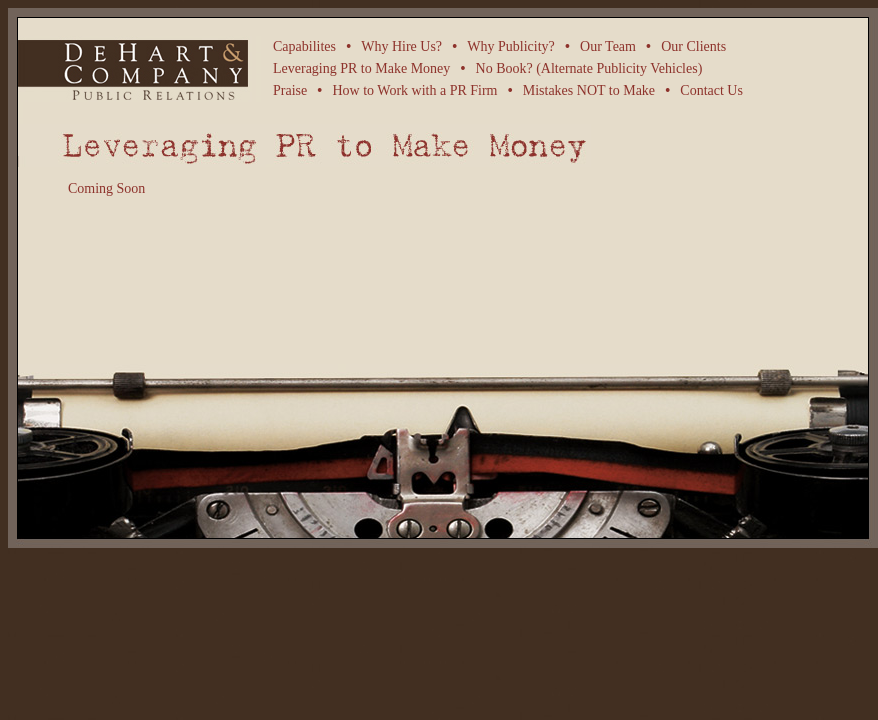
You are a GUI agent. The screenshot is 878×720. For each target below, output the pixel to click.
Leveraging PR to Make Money (361, 68)
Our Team (608, 46)
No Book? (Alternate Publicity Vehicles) (589, 68)
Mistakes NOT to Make (589, 90)
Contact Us (711, 90)
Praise (290, 90)
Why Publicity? (511, 46)
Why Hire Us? (401, 46)
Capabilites (304, 46)
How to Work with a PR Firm (414, 90)
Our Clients (693, 46)
